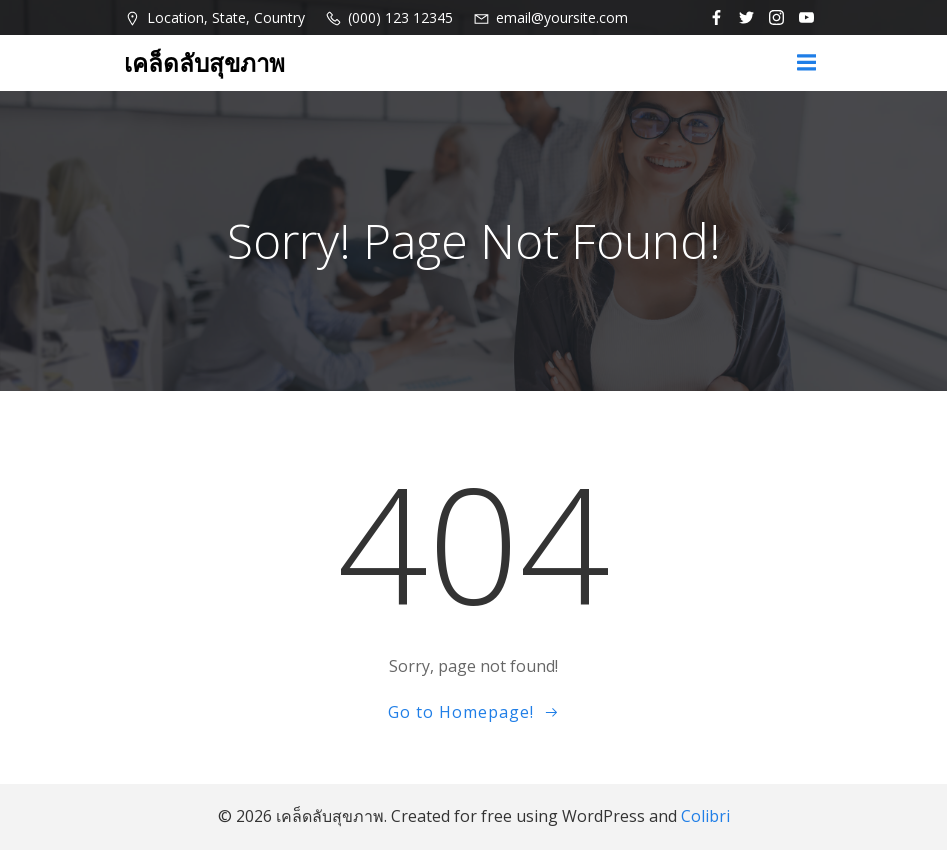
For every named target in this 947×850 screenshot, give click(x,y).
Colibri (705, 816)
